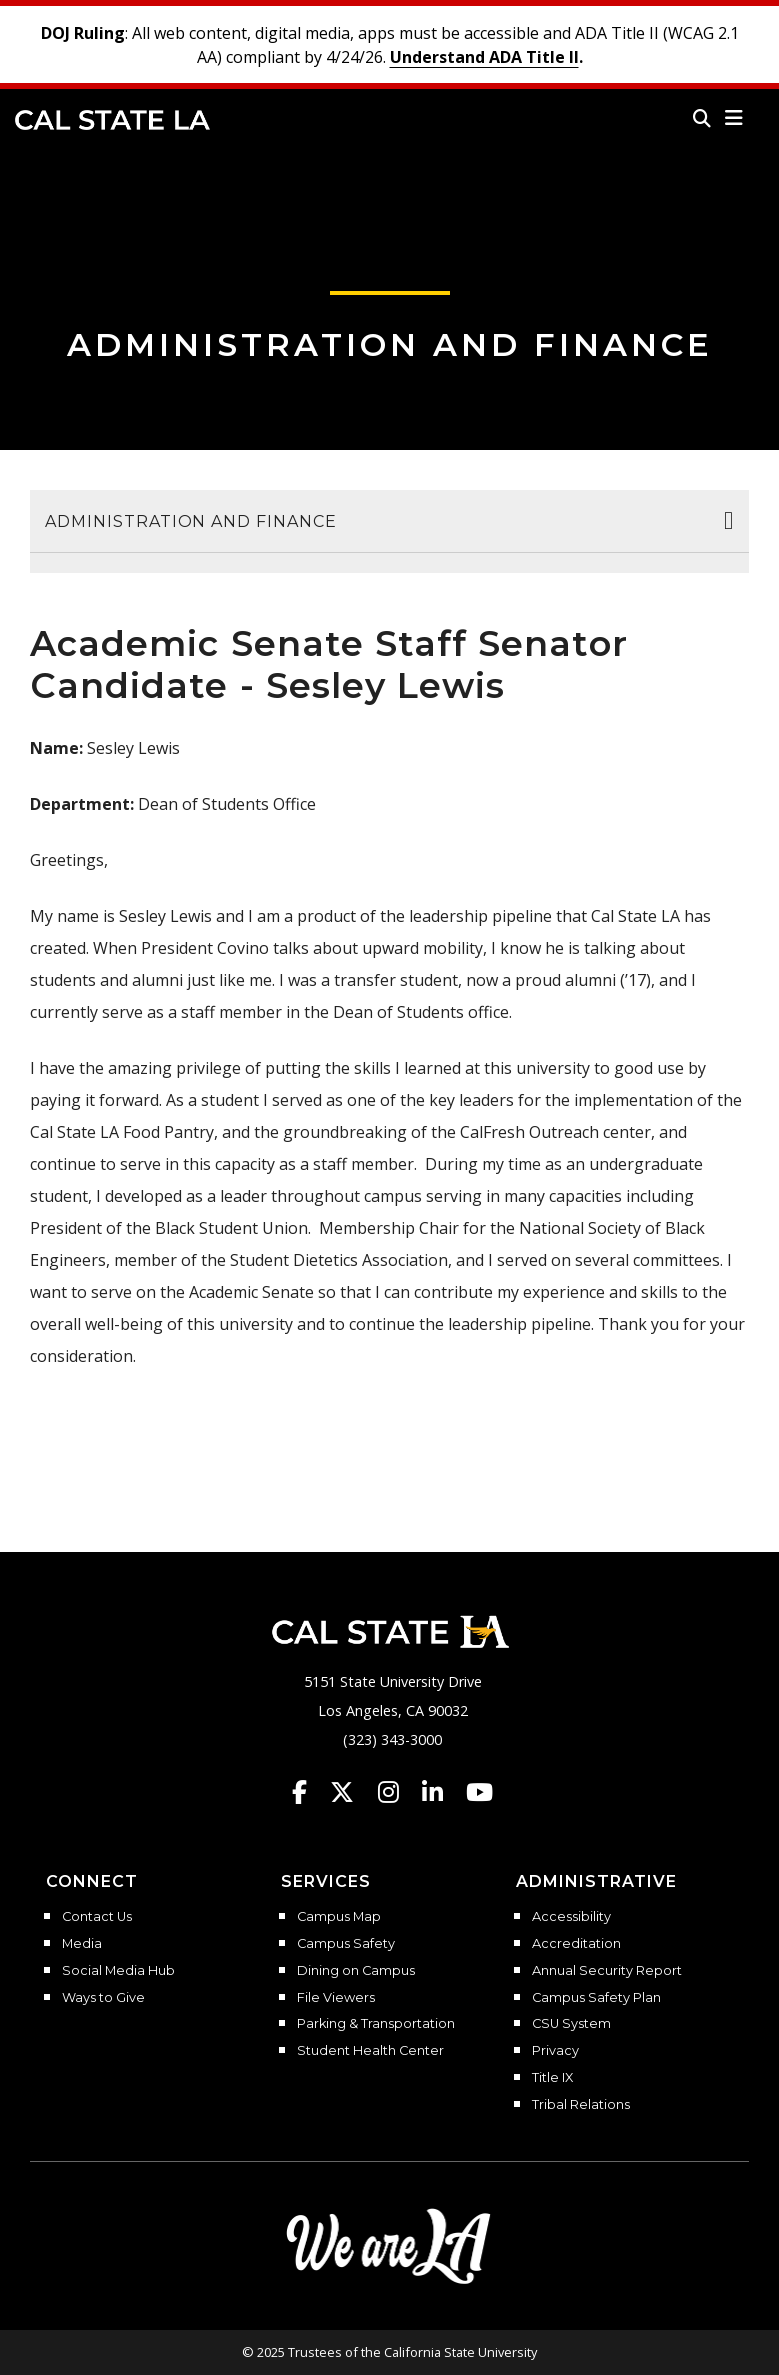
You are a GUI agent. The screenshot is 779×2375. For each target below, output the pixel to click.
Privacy (555, 2051)
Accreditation (576, 1944)
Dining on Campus (356, 1971)
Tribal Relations (581, 2105)
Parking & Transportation (376, 2024)
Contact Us (97, 1917)
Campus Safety (346, 1944)
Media (82, 1944)
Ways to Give (103, 1998)
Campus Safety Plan (596, 1998)
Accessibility (571, 1917)
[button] (734, 118)
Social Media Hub (118, 1971)
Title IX (552, 2078)
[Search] (702, 118)
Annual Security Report (607, 1971)
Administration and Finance (390, 344)
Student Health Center (370, 2051)
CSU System (571, 2024)
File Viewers (336, 1998)
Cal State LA (112, 120)
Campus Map (339, 1917)
